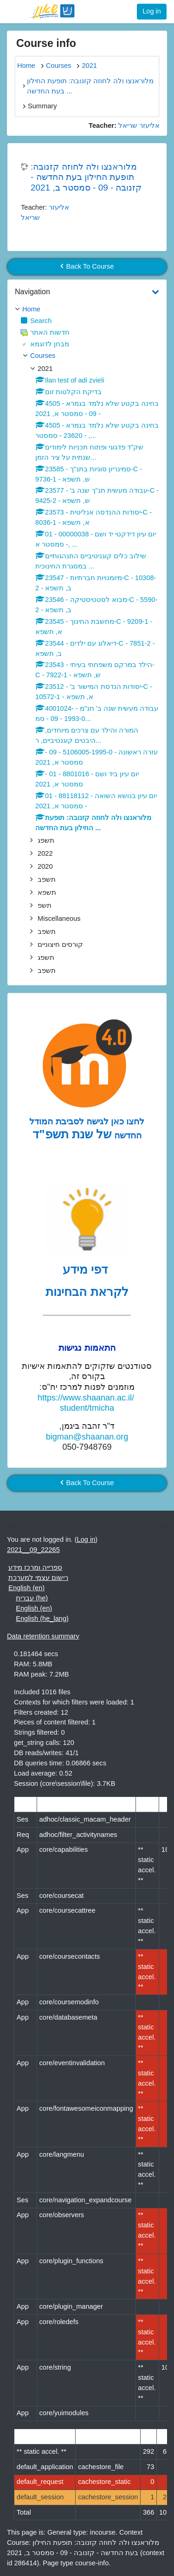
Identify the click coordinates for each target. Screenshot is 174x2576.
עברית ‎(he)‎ (32, 1598)
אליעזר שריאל (139, 125)
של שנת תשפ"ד (71, 1134)
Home (31, 309)
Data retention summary (43, 1636)
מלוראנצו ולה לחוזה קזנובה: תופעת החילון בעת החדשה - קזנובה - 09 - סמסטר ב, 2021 (86, 177)
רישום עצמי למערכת (38, 1577)
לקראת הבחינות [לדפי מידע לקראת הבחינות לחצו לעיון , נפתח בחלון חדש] (86, 1292)
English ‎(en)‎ (26, 1588)
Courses (42, 355)
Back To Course (87, 266)
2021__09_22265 (33, 1549)
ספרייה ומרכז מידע (35, 1567)
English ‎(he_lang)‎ (42, 1618)
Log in (151, 11)
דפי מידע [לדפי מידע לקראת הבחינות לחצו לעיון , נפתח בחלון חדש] (87, 1269)
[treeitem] (87, 309)
